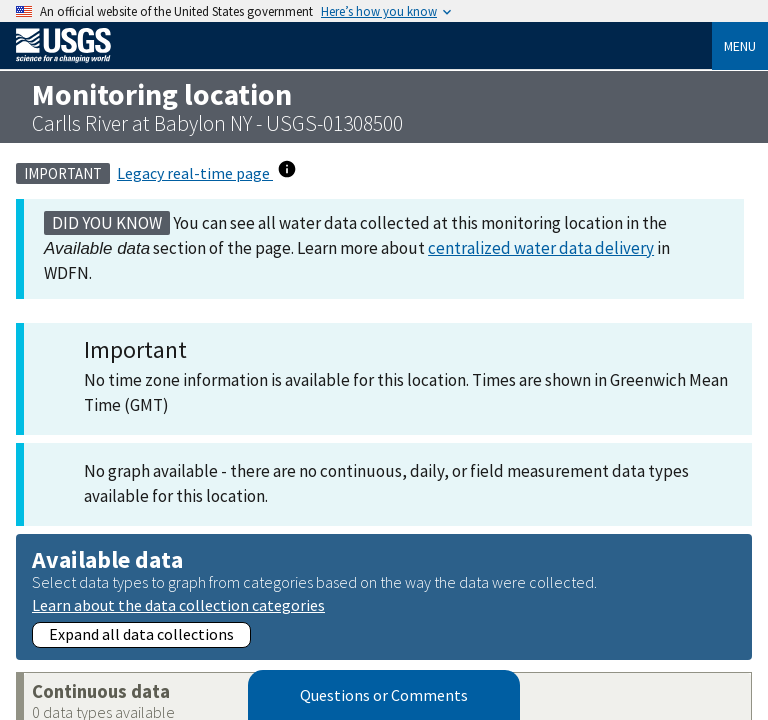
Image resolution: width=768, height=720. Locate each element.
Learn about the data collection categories (178, 604)
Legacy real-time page (195, 173)
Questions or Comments (384, 695)
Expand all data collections (141, 634)
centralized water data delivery (541, 248)
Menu (740, 46)
